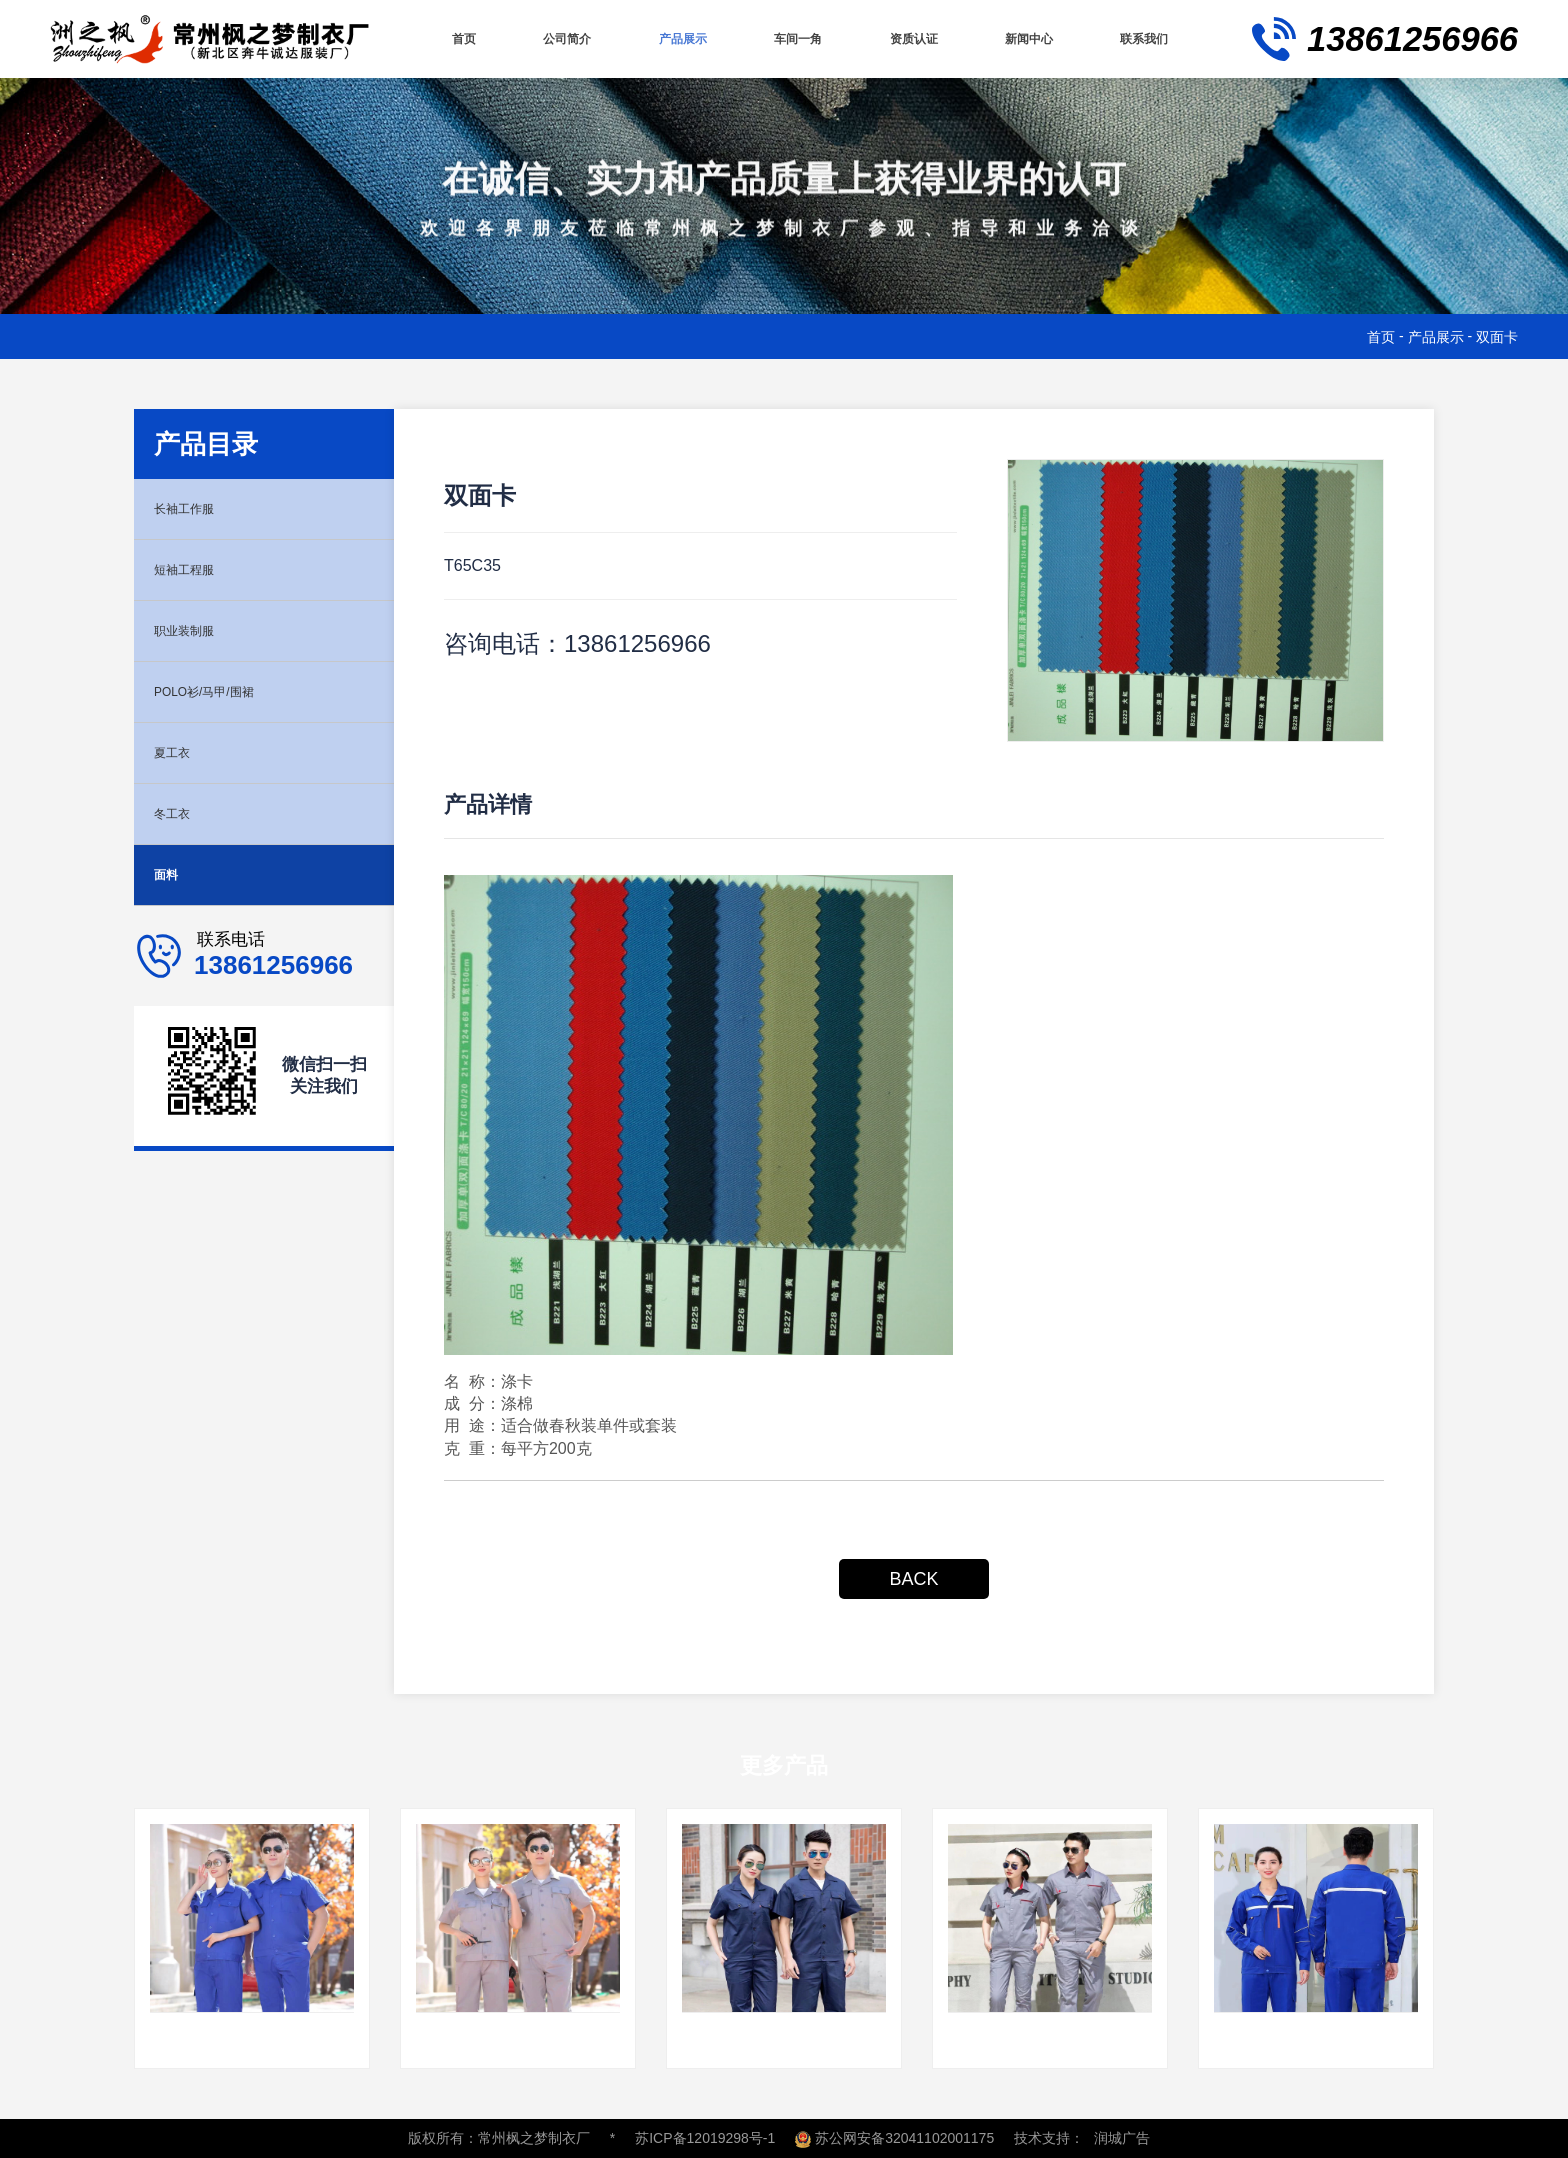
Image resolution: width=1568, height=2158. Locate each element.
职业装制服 (194, 630)
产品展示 (678, 38)
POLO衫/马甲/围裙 (220, 691)
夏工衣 (178, 752)
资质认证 (911, 38)
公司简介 (561, 38)
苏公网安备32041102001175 (894, 2138)
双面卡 (1497, 337)
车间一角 (794, 38)
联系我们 (1144, 38)
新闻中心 (1027, 38)
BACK (913, 1579)
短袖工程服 (194, 569)
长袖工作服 (194, 508)
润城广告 (1122, 2138)
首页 (460, 38)
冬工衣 (178, 813)
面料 (170, 874)
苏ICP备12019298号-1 (705, 2138)
